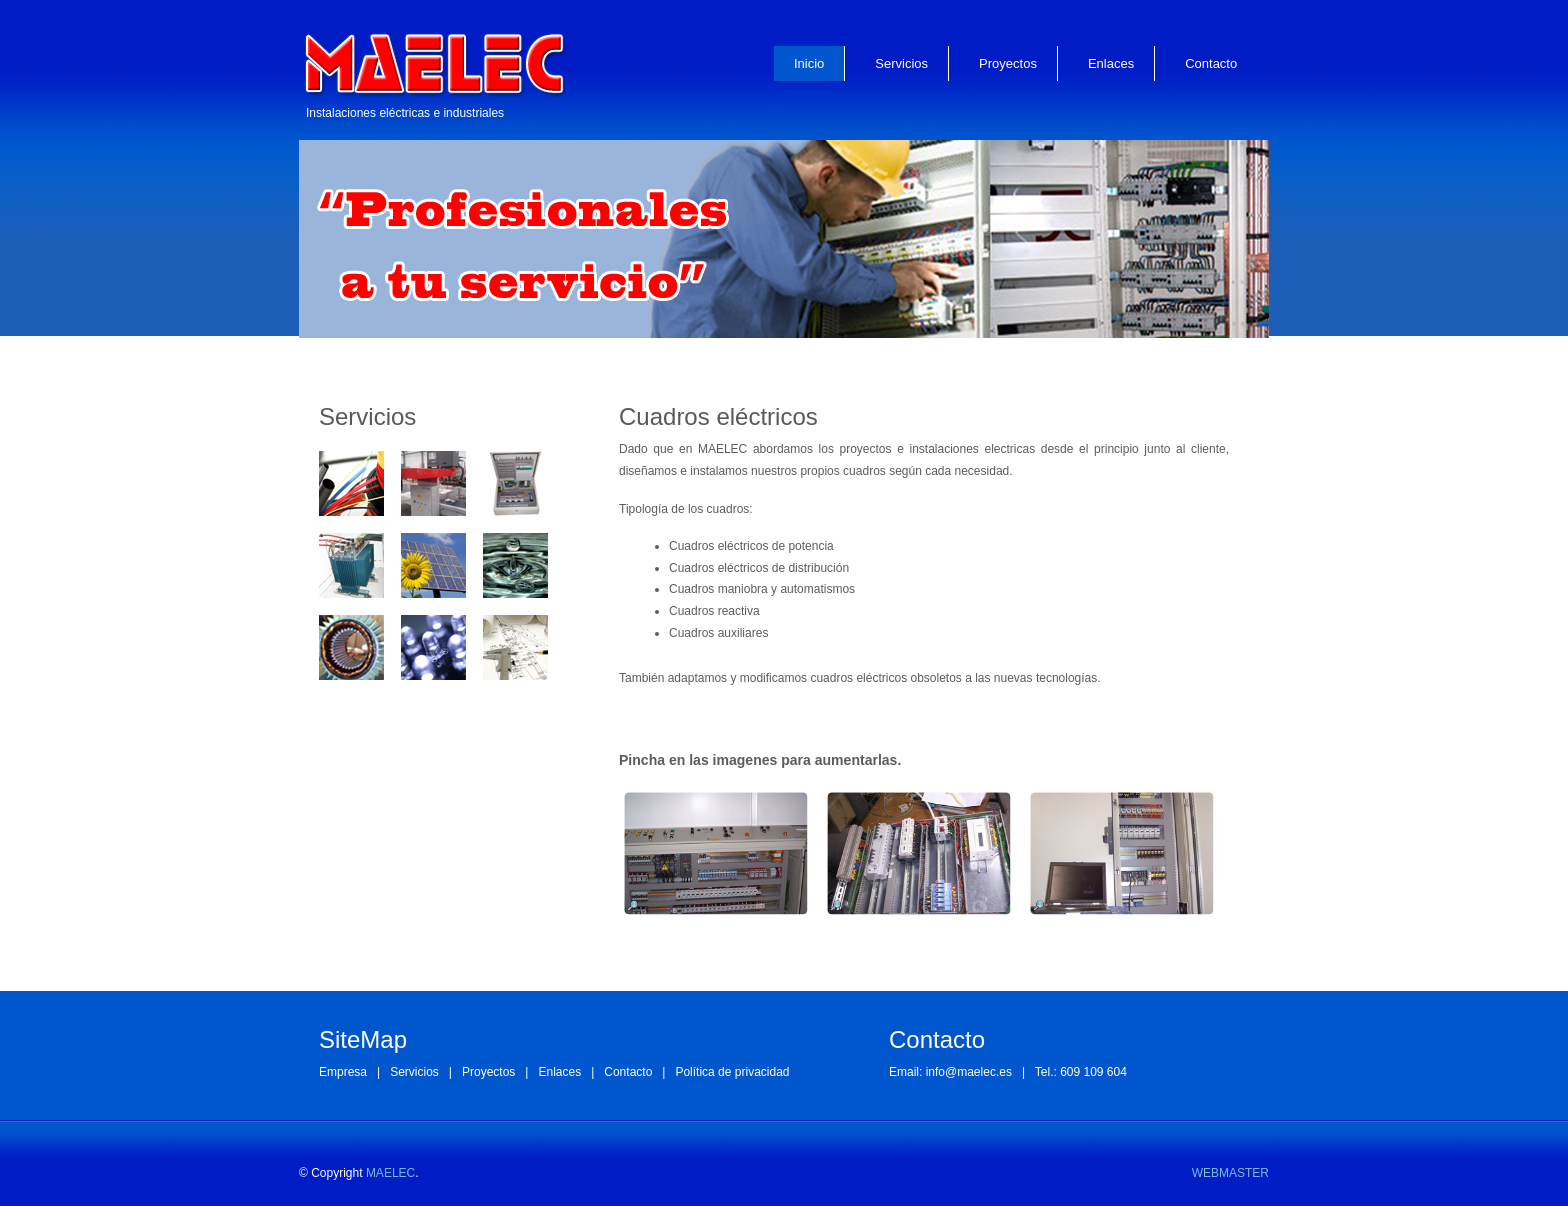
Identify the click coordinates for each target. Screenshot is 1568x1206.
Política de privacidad (732, 1072)
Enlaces (1111, 63)
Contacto (1211, 63)
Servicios (901, 63)
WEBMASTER (1230, 1173)
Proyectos (1008, 63)
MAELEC (390, 1173)
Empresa (343, 1072)
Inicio (809, 63)
